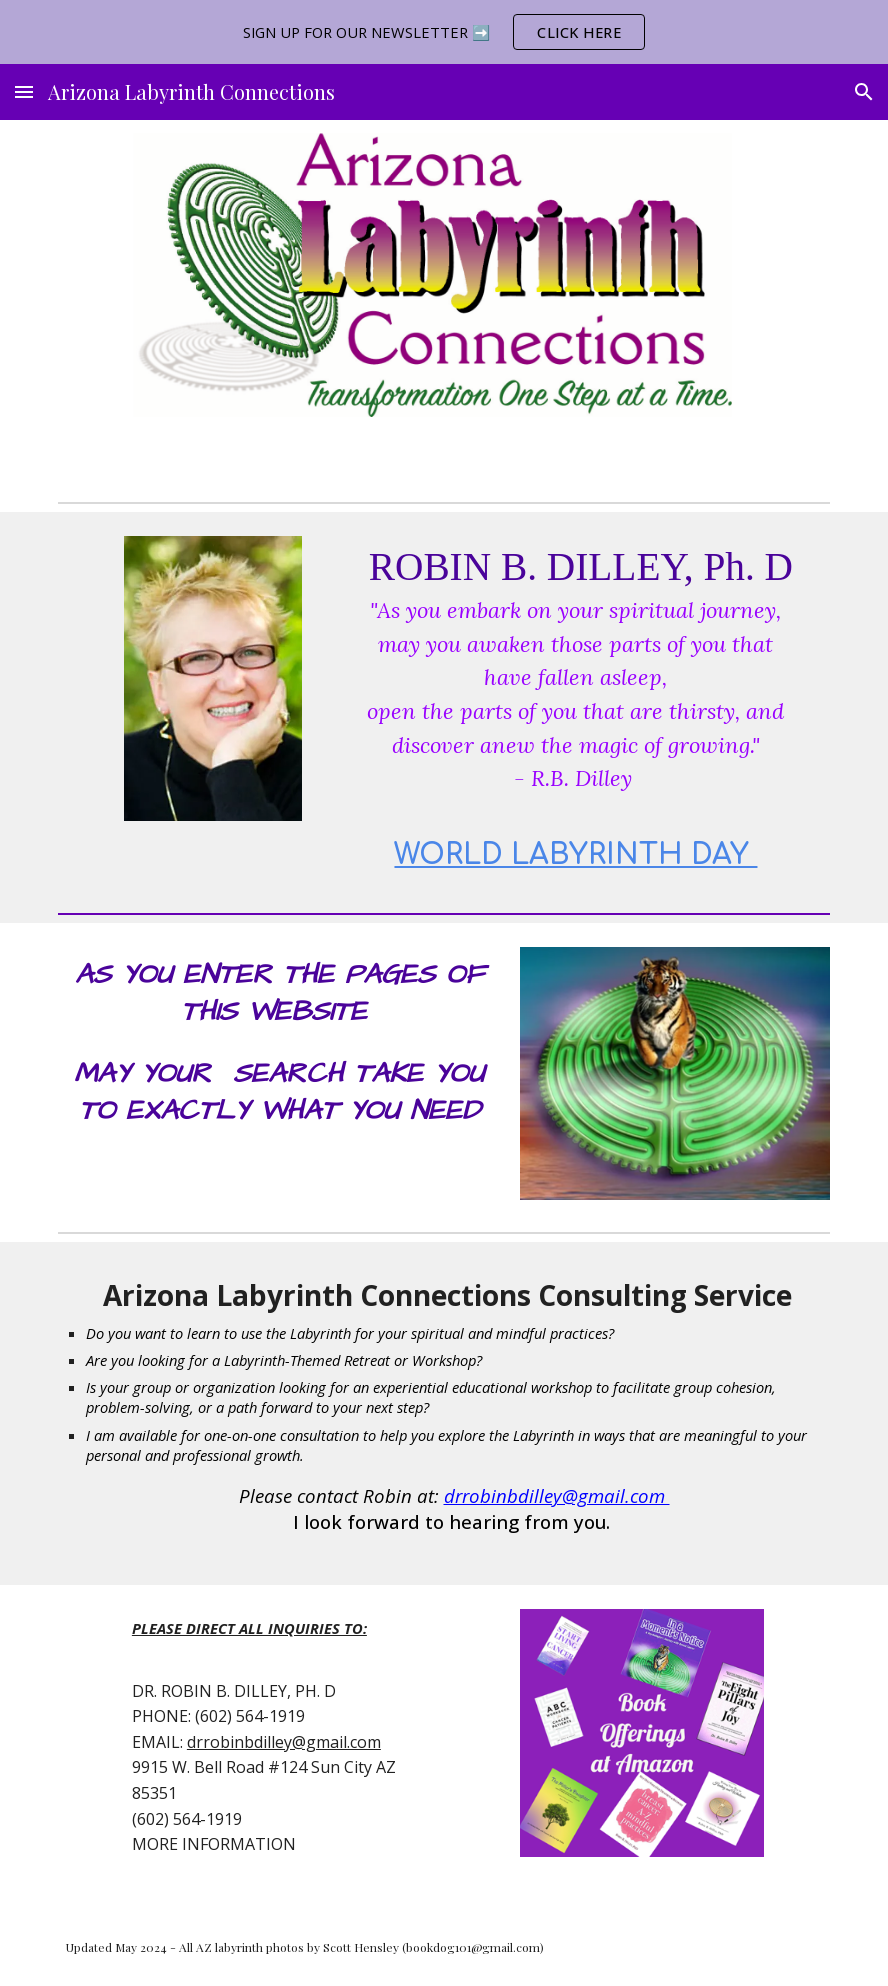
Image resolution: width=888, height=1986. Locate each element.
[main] (576, 708)
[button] (24, 91)
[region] (444, 32)
